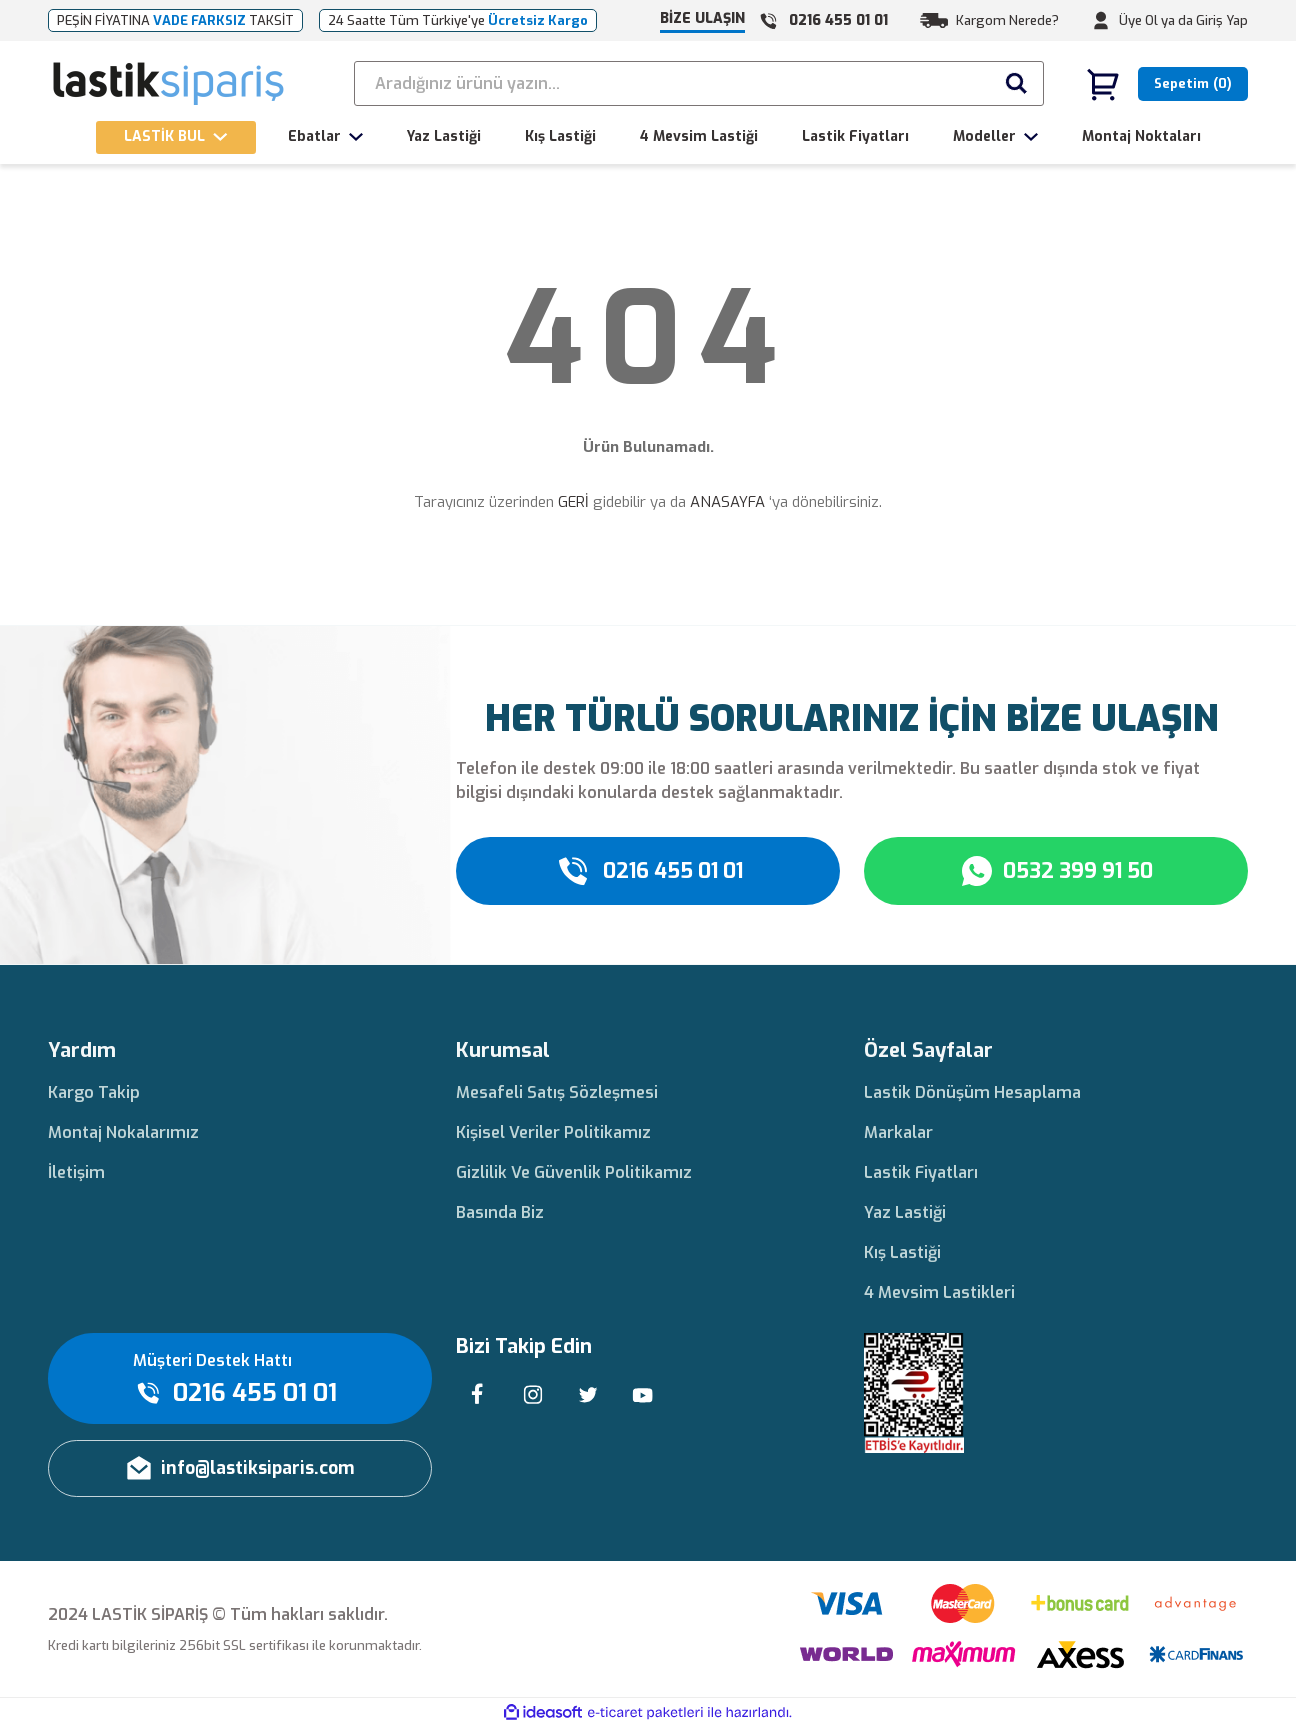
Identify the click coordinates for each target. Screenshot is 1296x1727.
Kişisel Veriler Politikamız (553, 1132)
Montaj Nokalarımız (123, 1132)
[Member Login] (1101, 21)
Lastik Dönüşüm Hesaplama (972, 1092)
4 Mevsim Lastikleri (939, 1292)
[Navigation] (176, 137)
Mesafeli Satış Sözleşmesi (557, 1092)
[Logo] (169, 84)
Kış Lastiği (902, 1252)
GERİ (573, 502)
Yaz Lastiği (905, 1212)
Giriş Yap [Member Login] (1222, 20)
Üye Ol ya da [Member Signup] (1156, 20)
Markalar (898, 1132)
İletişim (76, 1172)
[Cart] (1167, 84)
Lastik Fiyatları (921, 1172)
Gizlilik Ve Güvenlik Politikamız (574, 1172)
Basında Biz (500, 1212)
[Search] (699, 83)
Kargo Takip (94, 1092)
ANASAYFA (727, 502)
